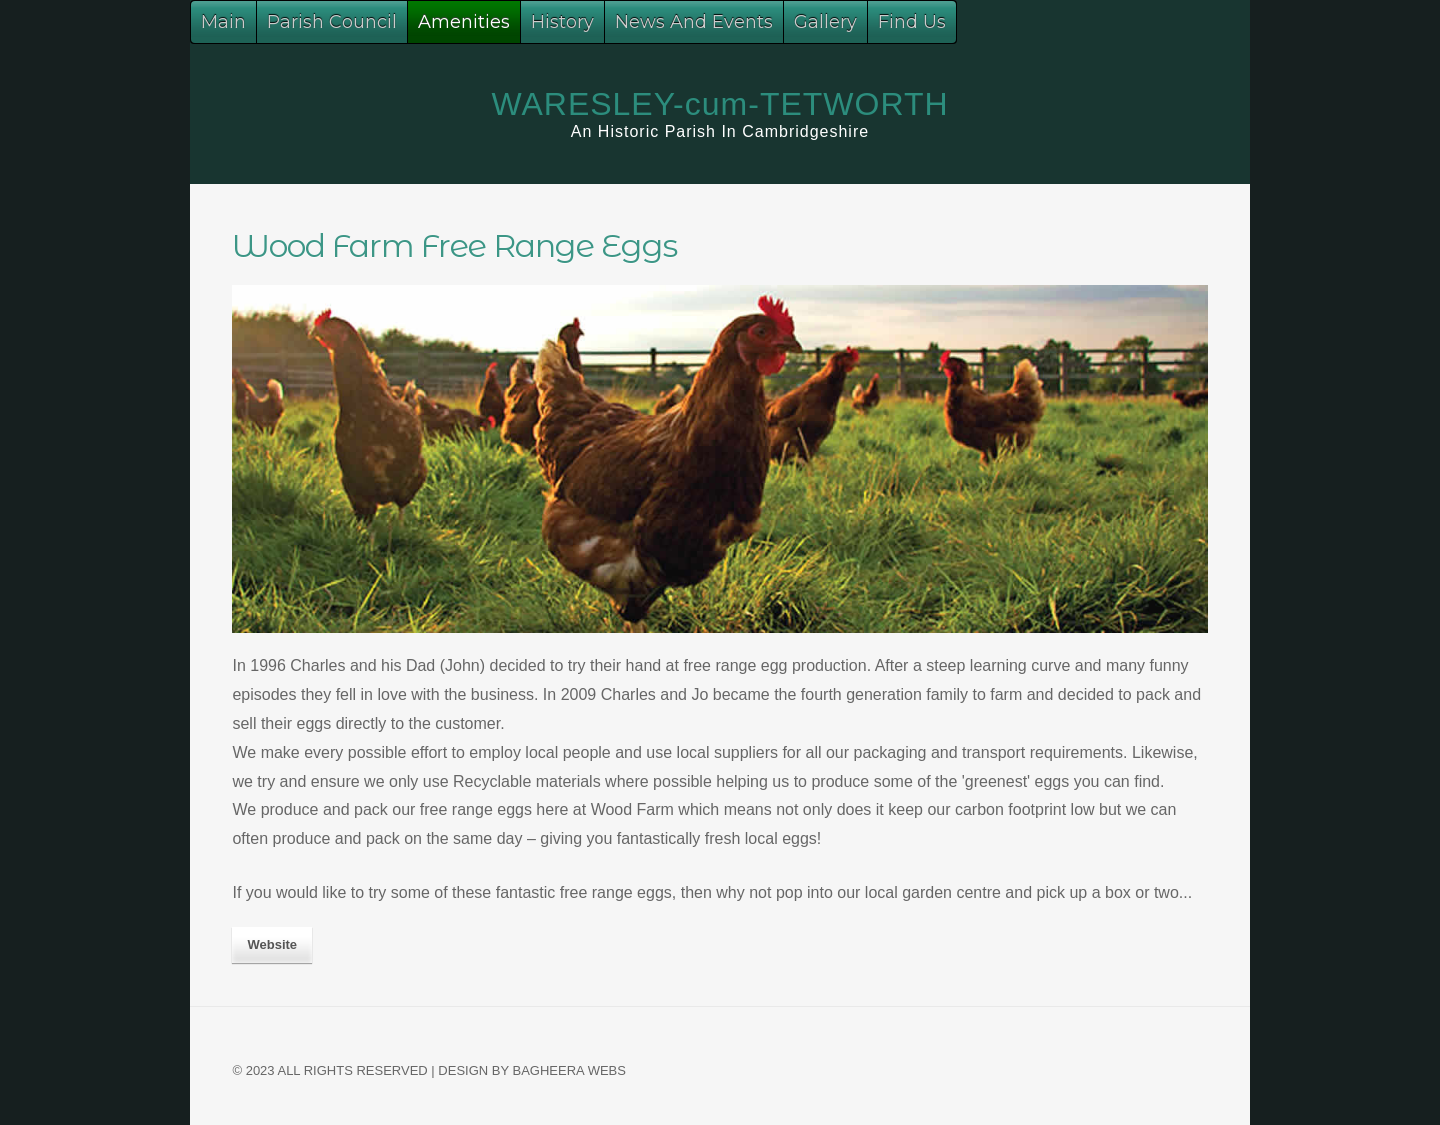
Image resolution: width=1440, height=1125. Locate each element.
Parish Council (332, 22)
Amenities (464, 22)
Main (223, 22)
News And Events (694, 22)
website (272, 944)
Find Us (912, 22)
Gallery (825, 22)
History (562, 22)
